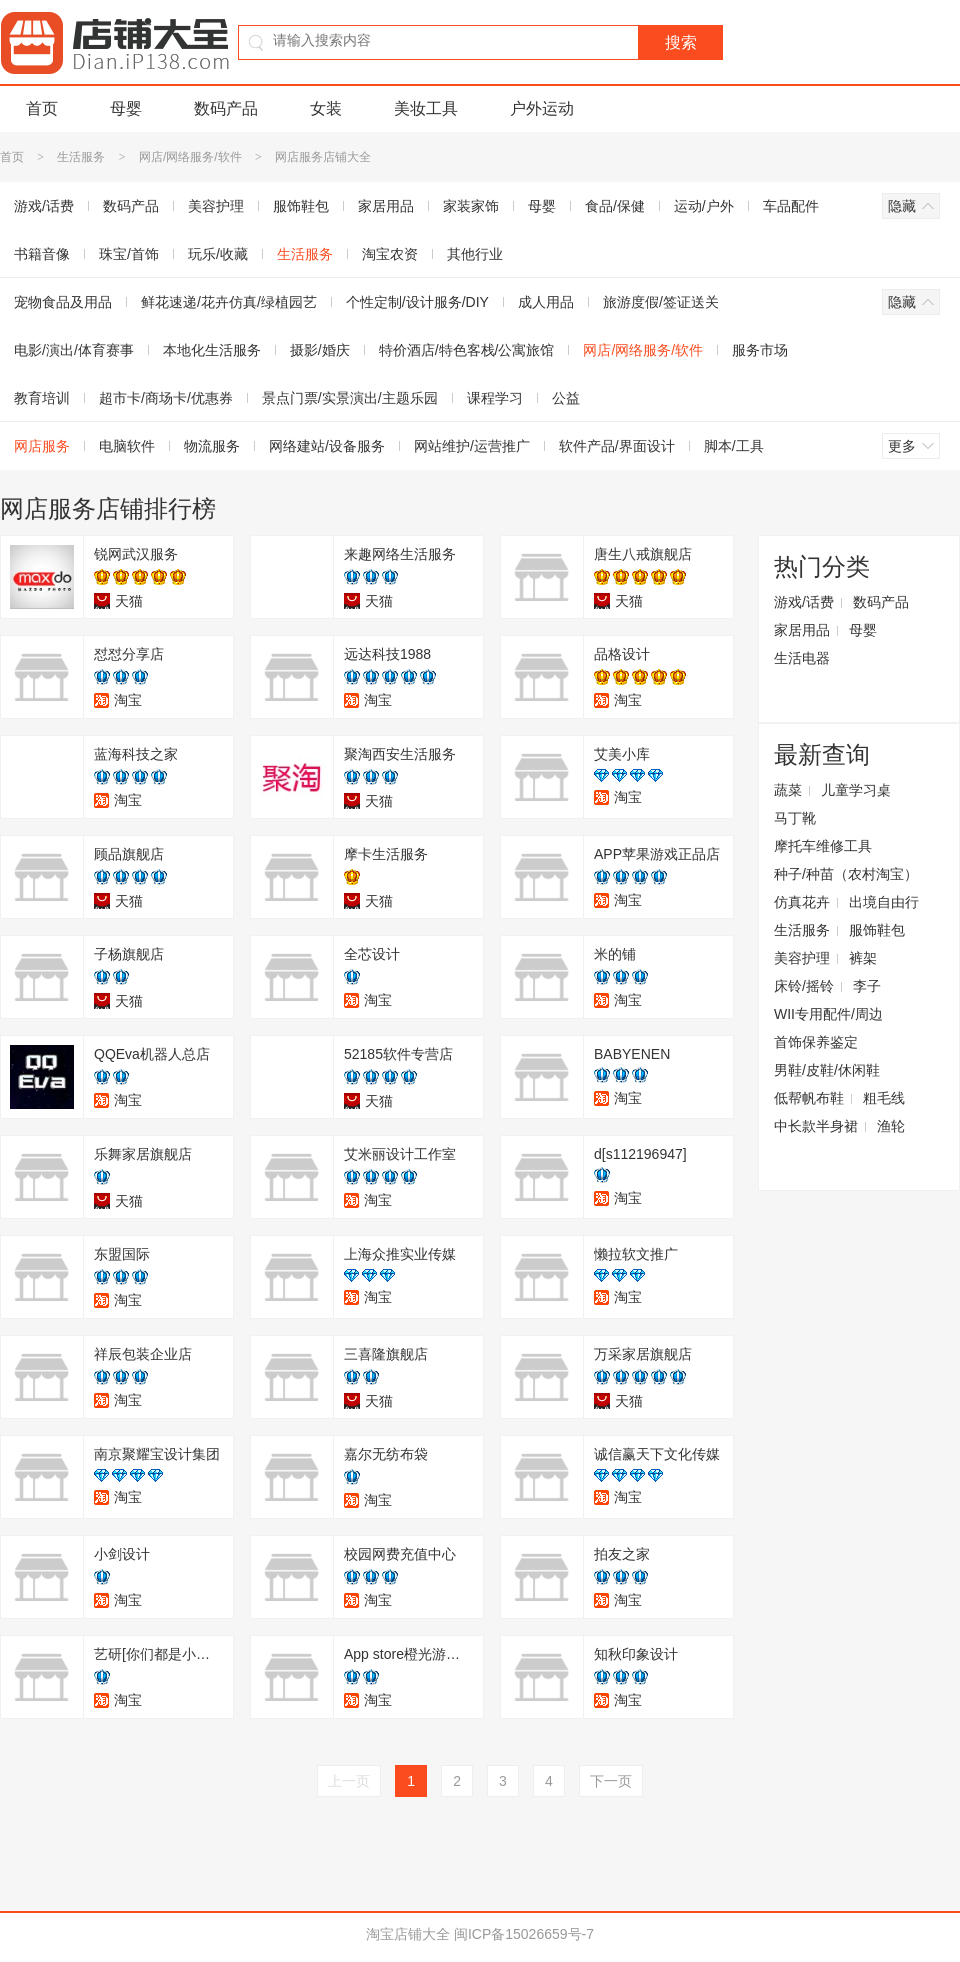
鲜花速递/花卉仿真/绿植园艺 (229, 302)
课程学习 (495, 398)
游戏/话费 (804, 602)
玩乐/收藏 (218, 254)
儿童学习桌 (856, 790)
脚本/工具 (734, 446)
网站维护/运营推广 (472, 446)
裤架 (863, 958)
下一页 (611, 1781)
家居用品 (386, 206)
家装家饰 (471, 206)
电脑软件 (127, 446)
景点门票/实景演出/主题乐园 (350, 398)
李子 (867, 986)
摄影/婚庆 (320, 350)
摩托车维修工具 (823, 846)
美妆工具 (426, 108)
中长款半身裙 (816, 1126)
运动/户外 (704, 206)
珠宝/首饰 (129, 254)
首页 (42, 108)
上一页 (349, 1781)
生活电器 (802, 658)
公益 (566, 398)
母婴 (126, 108)
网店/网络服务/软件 (190, 157)
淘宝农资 (390, 254)
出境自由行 (884, 902)
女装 (326, 108)
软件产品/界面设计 (617, 446)
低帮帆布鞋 (809, 1098)
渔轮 (891, 1126)
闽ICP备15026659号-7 (524, 1934)
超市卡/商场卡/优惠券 (166, 398)
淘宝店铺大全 (408, 1934)
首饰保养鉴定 (816, 1042)
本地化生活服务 (212, 350)
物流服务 (212, 446)
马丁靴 (795, 818)
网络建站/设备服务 (327, 446)
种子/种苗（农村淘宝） (846, 874)
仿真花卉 (802, 902)
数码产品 (226, 108)
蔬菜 (788, 790)
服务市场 (760, 350)
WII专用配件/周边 (828, 1014)
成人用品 (546, 302)
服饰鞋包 (301, 206)
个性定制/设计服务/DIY (417, 302)
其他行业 (475, 254)
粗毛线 (884, 1098)
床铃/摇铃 (804, 986)
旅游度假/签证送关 (661, 302)
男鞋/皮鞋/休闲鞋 (827, 1070)
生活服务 (81, 157)
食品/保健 (615, 206)
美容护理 (216, 206)
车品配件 (791, 206)
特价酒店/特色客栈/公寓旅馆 (467, 350)
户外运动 (542, 108)
